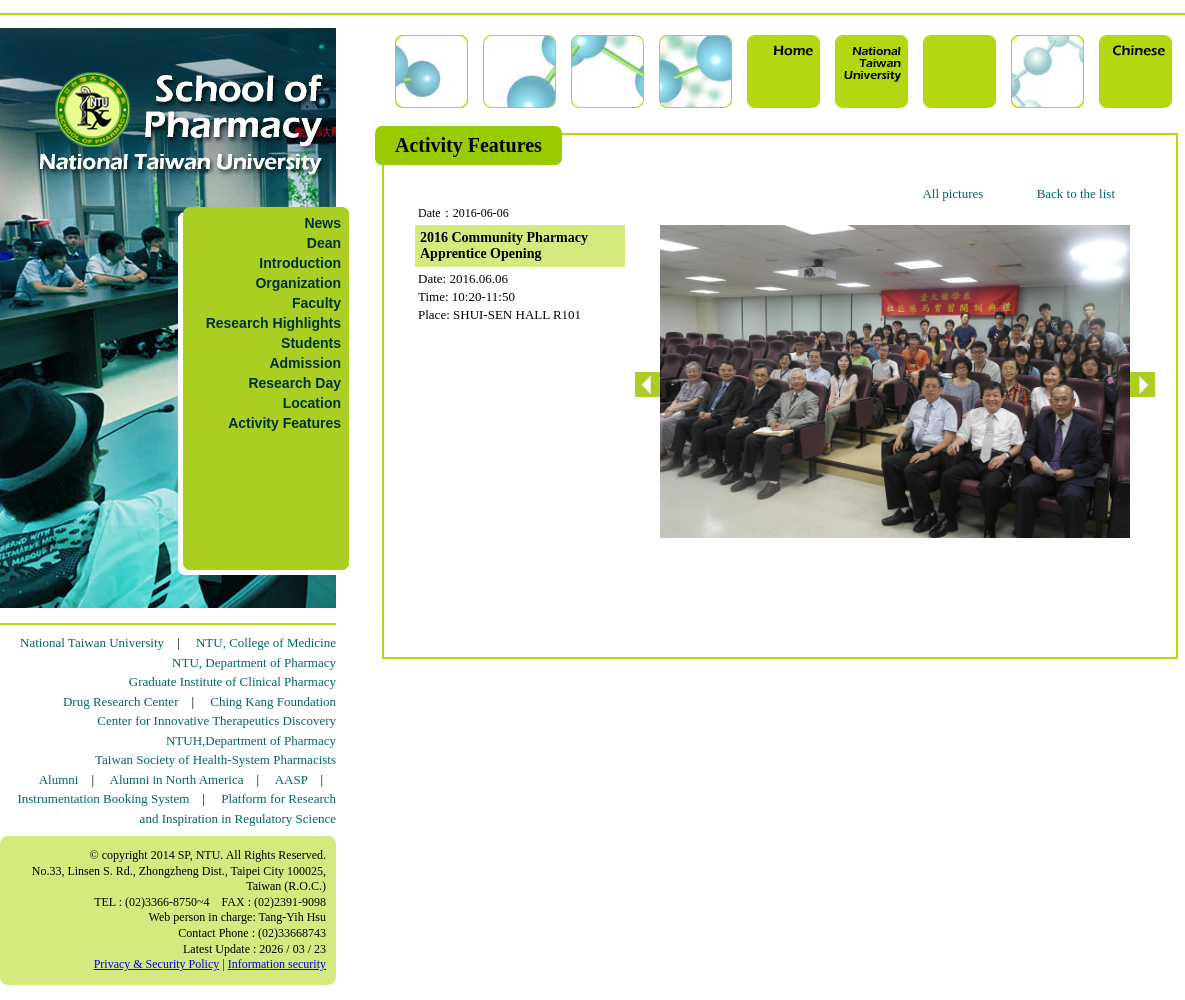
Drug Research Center (121, 701)
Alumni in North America (177, 779)
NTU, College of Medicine (266, 642)
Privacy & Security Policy (157, 964)
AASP (291, 779)
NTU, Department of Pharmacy (254, 662)
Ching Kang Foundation (273, 701)
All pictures (952, 193)
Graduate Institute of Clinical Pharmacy (232, 681)
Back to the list (1076, 193)
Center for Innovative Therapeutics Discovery (216, 720)
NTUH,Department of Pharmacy (251, 740)
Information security (277, 964)
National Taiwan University (92, 642)
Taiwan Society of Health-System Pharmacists (215, 759)
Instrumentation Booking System (103, 798)
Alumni (59, 779)
